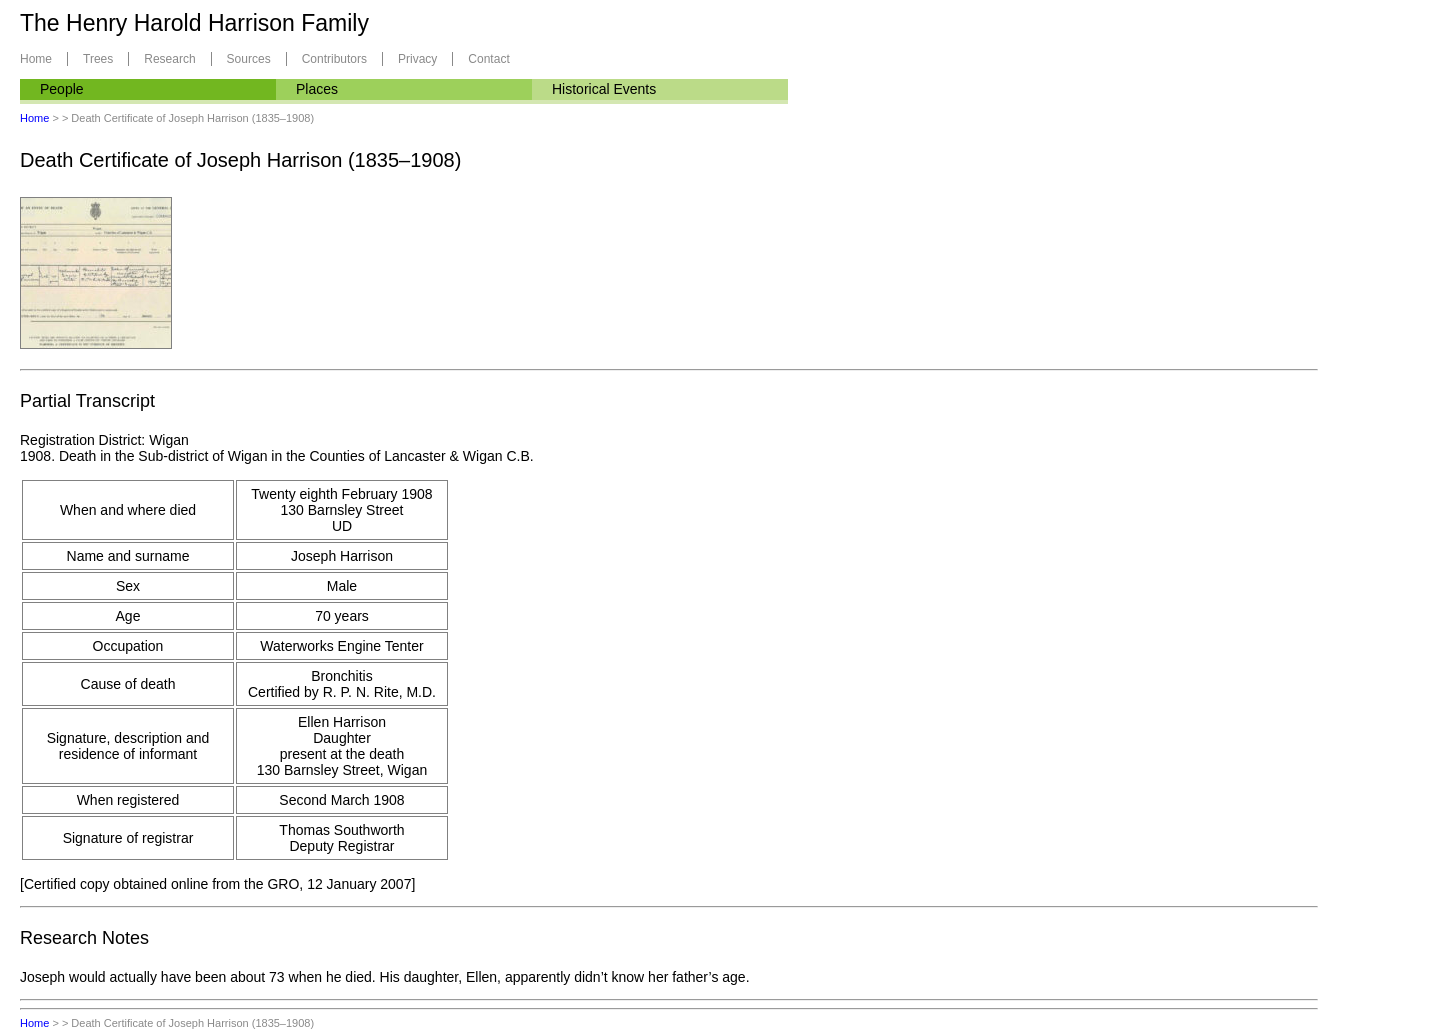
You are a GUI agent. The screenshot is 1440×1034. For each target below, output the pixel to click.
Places (317, 89)
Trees (98, 59)
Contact (488, 59)
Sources (249, 59)
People (62, 89)
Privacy (417, 59)
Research (169, 59)
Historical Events (604, 89)
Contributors (334, 59)
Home (36, 59)
